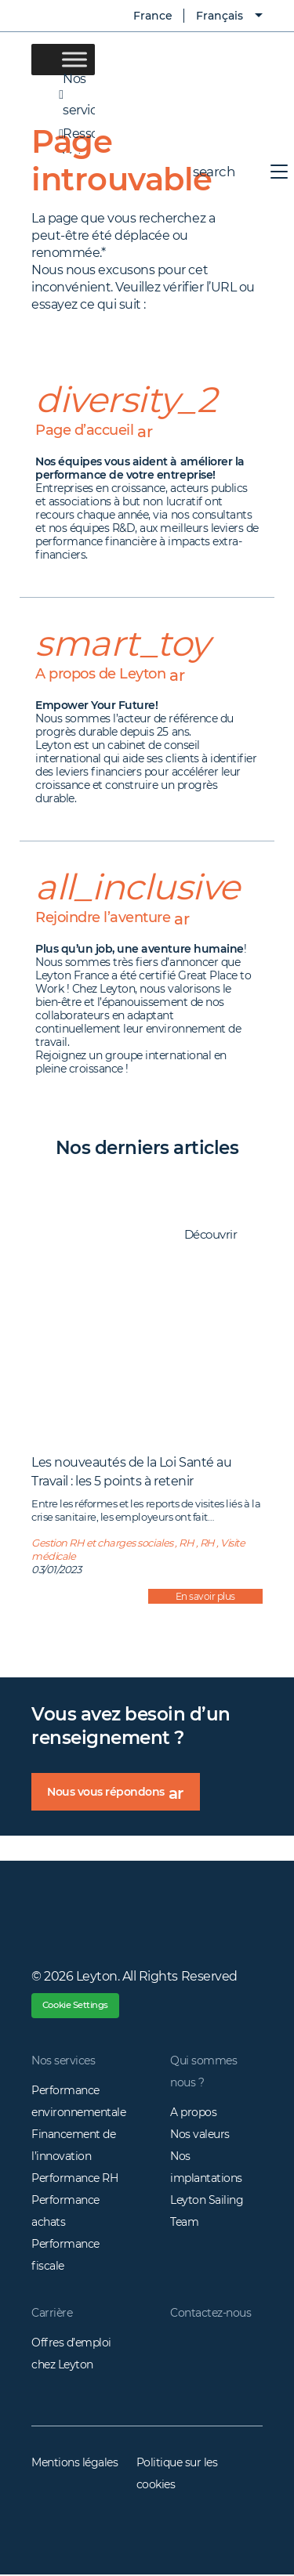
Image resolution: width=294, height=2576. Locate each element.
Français (219, 16)
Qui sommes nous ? (203, 2074)
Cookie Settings (78, 2006)
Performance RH (74, 2180)
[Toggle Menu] (74, 59)
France (141, 15)
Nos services (63, 2063)
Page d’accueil (94, 430)
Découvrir (218, 1235)
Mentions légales (74, 2465)
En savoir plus (205, 1596)
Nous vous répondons (123, 1797)
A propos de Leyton (110, 674)
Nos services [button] (63, 94)
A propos (193, 2114)
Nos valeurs (200, 2136)
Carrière (51, 2315)
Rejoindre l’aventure (112, 918)
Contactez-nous (210, 2315)
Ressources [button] (63, 134)
